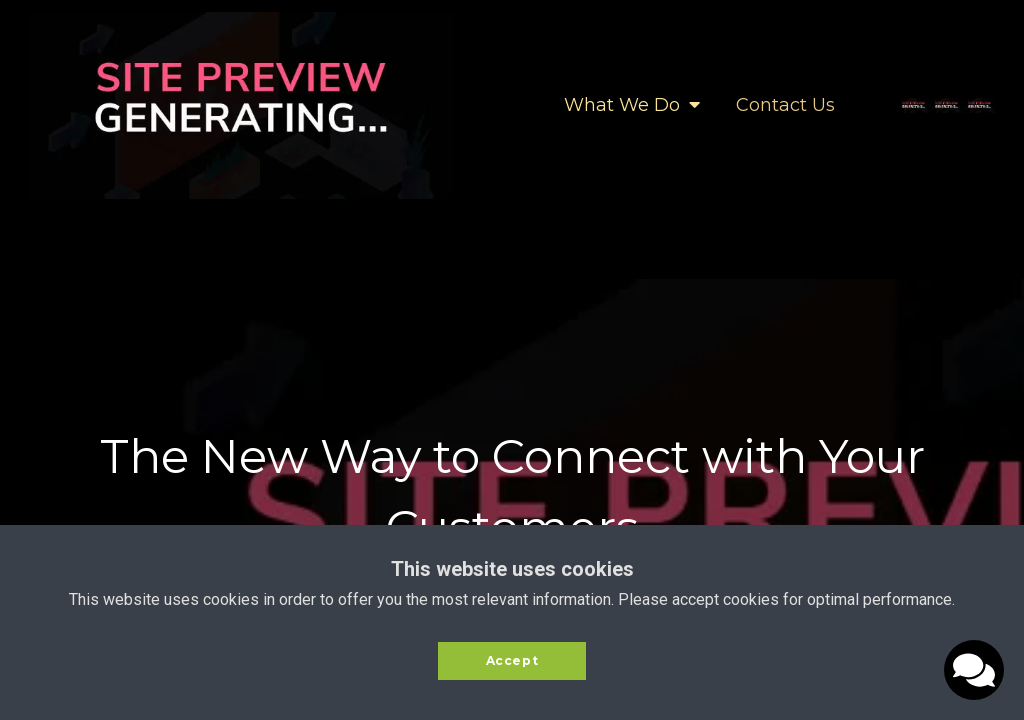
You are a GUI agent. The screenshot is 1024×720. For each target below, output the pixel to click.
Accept (512, 660)
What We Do (632, 105)
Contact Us (785, 105)
